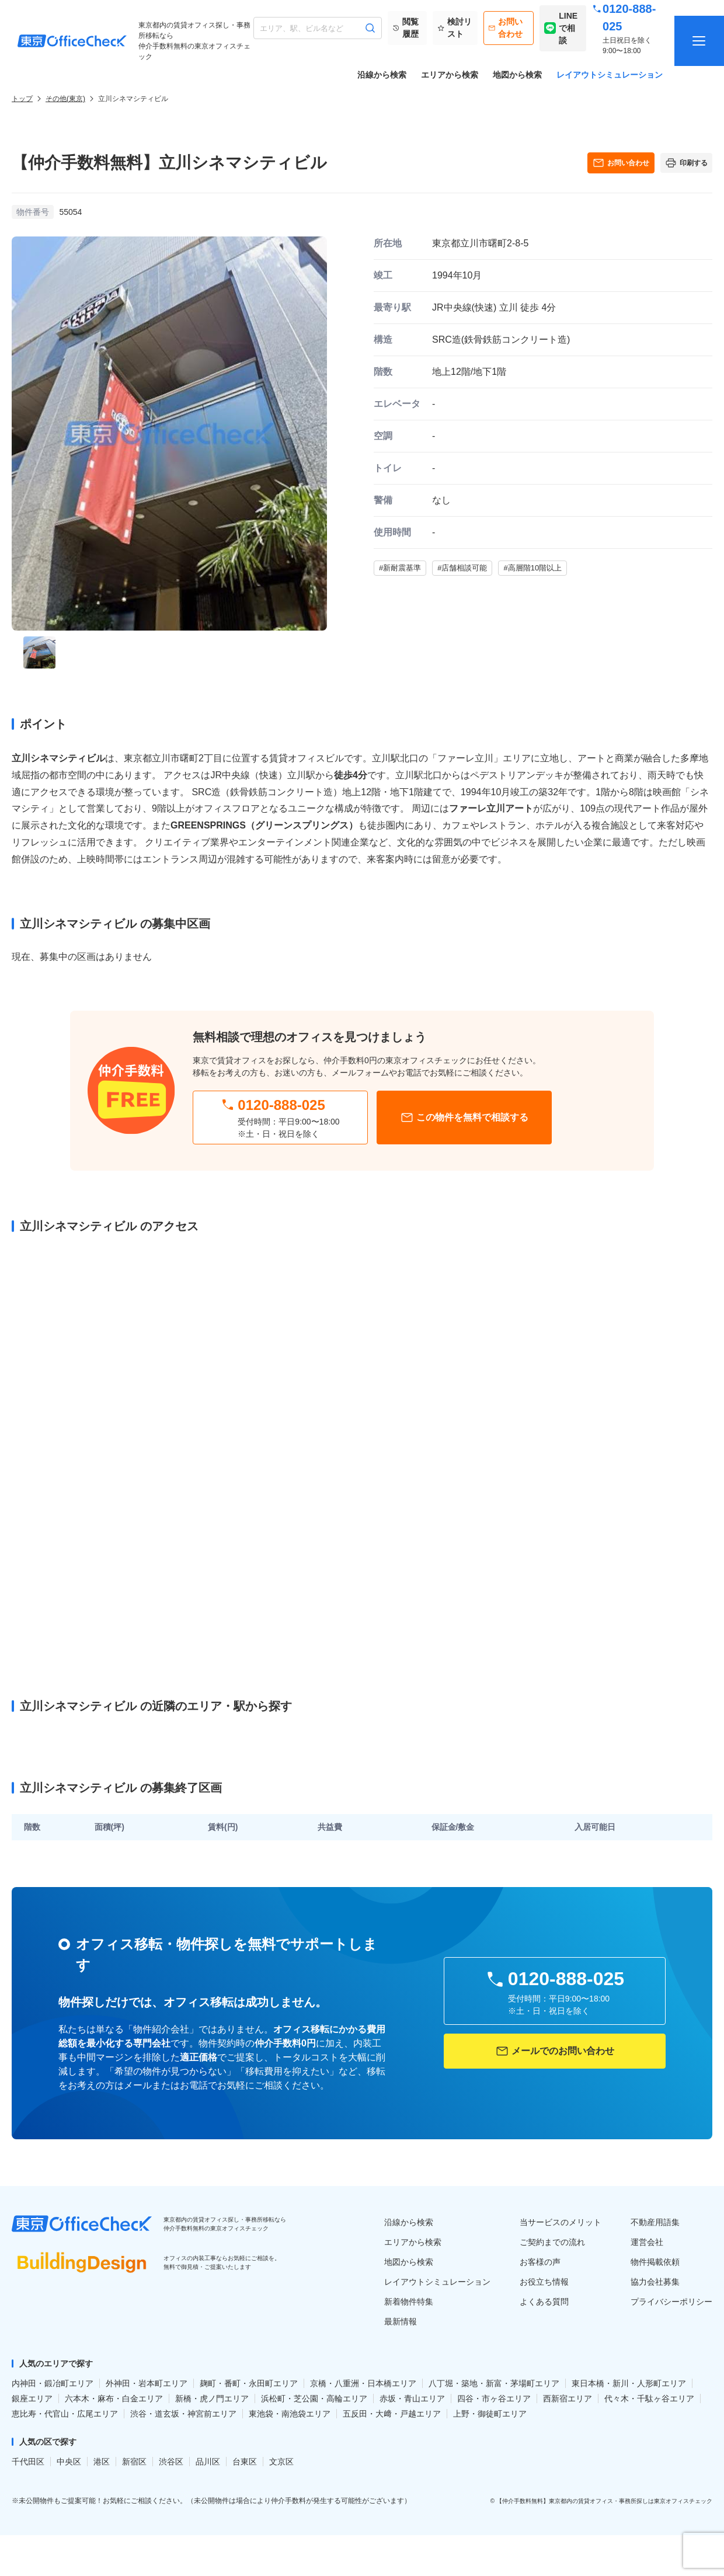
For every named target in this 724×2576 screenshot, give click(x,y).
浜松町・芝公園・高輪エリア (314, 2398)
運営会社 (647, 2242)
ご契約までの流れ (552, 2242)
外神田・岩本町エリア (146, 2383)
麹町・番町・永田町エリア (249, 2383)
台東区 (244, 2461)
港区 (101, 2461)
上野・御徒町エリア (490, 2413)
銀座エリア (32, 2398)
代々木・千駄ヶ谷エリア (649, 2398)
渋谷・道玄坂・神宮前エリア (183, 2413)
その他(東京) (65, 99)
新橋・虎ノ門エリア (212, 2398)
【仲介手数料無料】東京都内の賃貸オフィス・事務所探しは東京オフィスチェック (604, 2501)
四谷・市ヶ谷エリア (494, 2398)
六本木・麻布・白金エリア (114, 2398)
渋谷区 (171, 2461)
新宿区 (134, 2461)
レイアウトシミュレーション (609, 74)
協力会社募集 (655, 2281)
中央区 (69, 2461)
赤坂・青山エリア (412, 2398)
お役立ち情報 (544, 2281)
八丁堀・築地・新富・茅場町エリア (494, 2383)
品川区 (208, 2461)
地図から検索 (517, 74)
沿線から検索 (381, 74)
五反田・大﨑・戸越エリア (392, 2413)
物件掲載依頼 (655, 2262)
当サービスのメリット (560, 2222)
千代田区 (28, 2461)
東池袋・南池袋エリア (289, 2413)
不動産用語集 (655, 2222)
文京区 (281, 2461)
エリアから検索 (449, 74)
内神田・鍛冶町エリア (52, 2383)
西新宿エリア (567, 2398)
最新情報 (400, 2321)
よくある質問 (544, 2301)
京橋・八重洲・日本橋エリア (363, 2383)
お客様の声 (540, 2262)
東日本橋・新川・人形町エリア (629, 2383)
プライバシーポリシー (671, 2301)
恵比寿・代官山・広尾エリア (65, 2413)
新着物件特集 (408, 2301)
